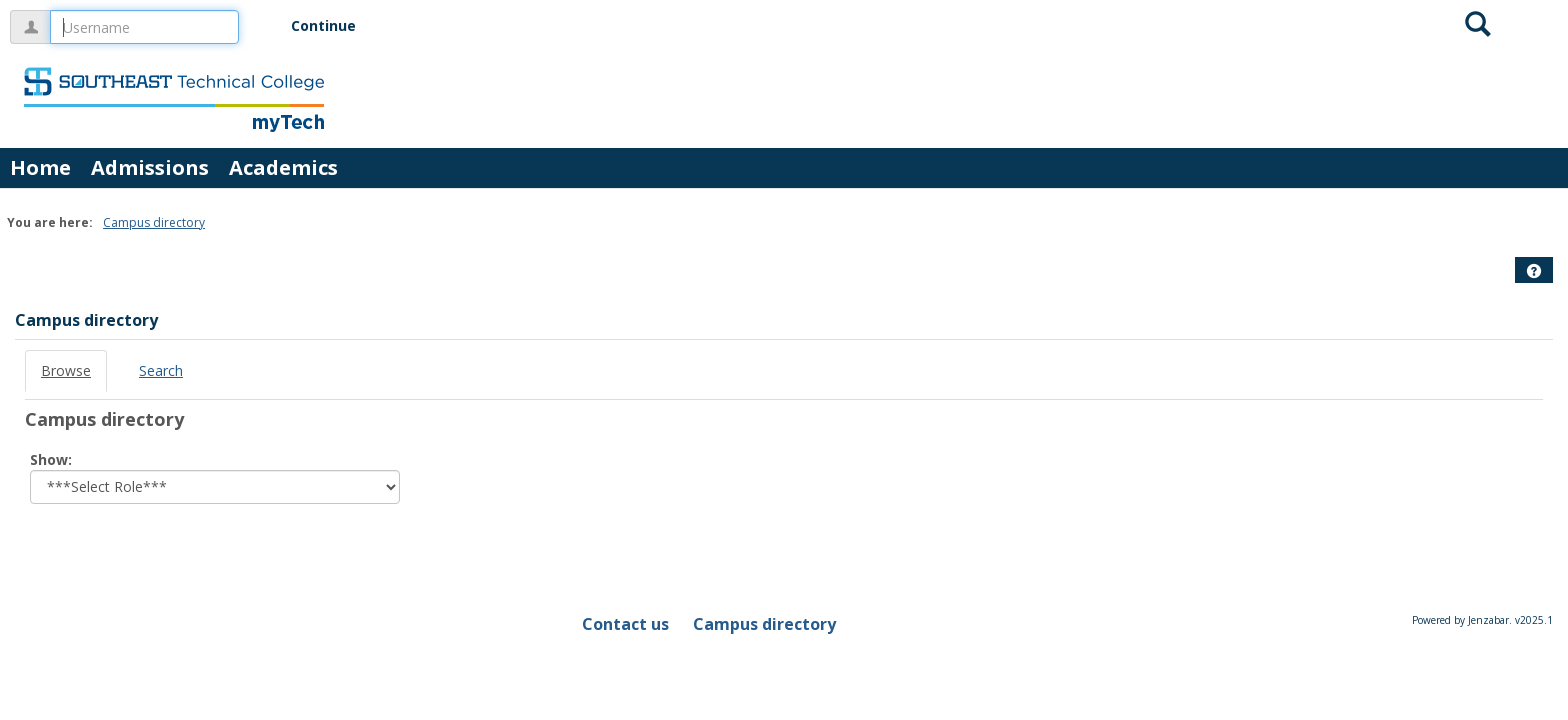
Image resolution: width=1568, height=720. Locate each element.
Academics (283, 167)
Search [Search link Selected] (161, 370)
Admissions (150, 167)
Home (40, 167)
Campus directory (154, 222)
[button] (1534, 271)
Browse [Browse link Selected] (66, 370)
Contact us (625, 624)
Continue (323, 25)
